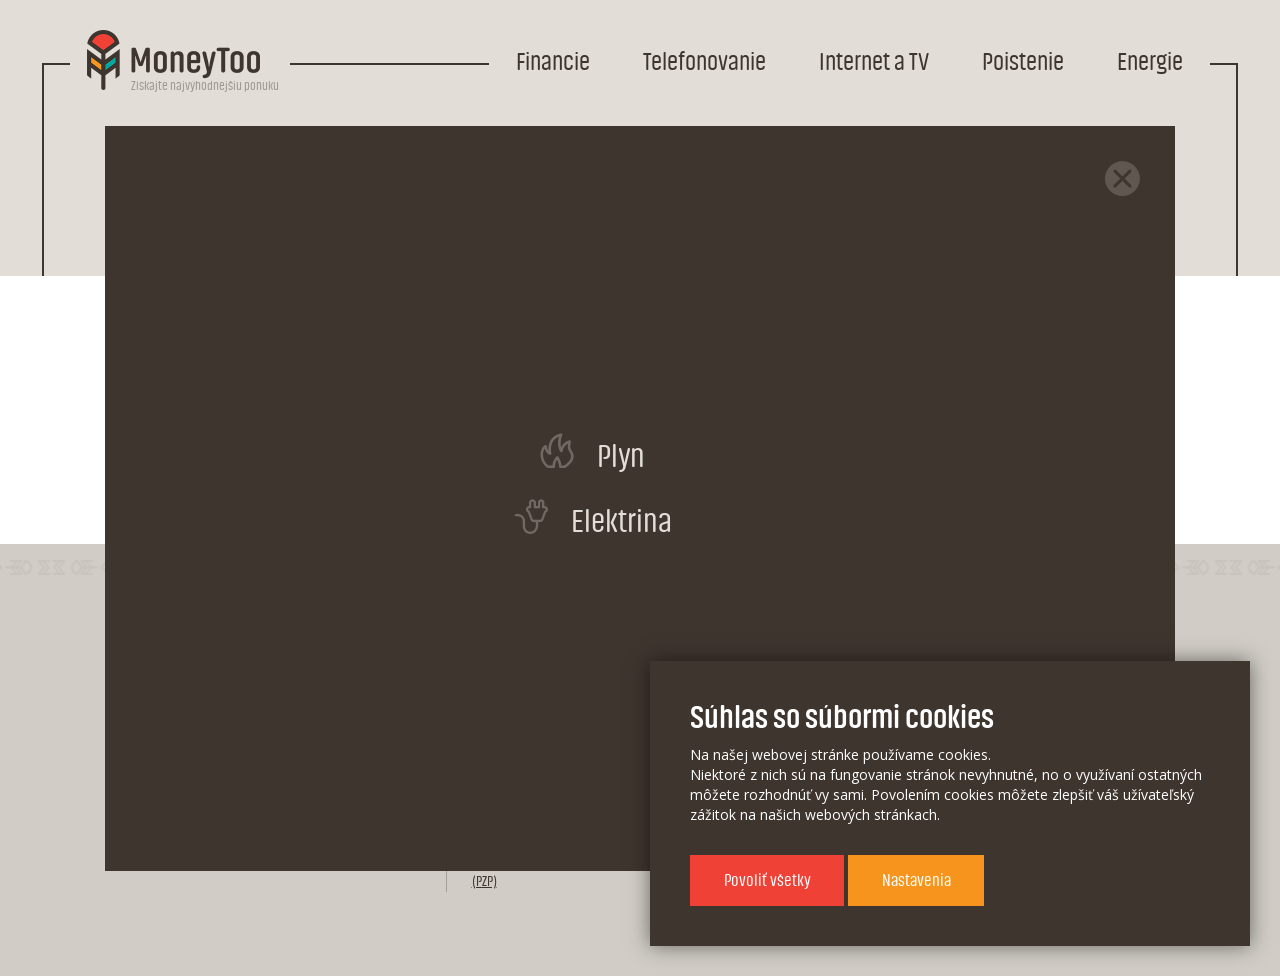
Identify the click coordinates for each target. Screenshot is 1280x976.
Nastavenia (916, 880)
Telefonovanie (704, 62)
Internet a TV (874, 62)
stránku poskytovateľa (731, 458)
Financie (553, 62)
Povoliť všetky (767, 880)
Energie (1150, 62)
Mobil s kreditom (407, 151)
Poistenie (1023, 62)
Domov (176, 151)
